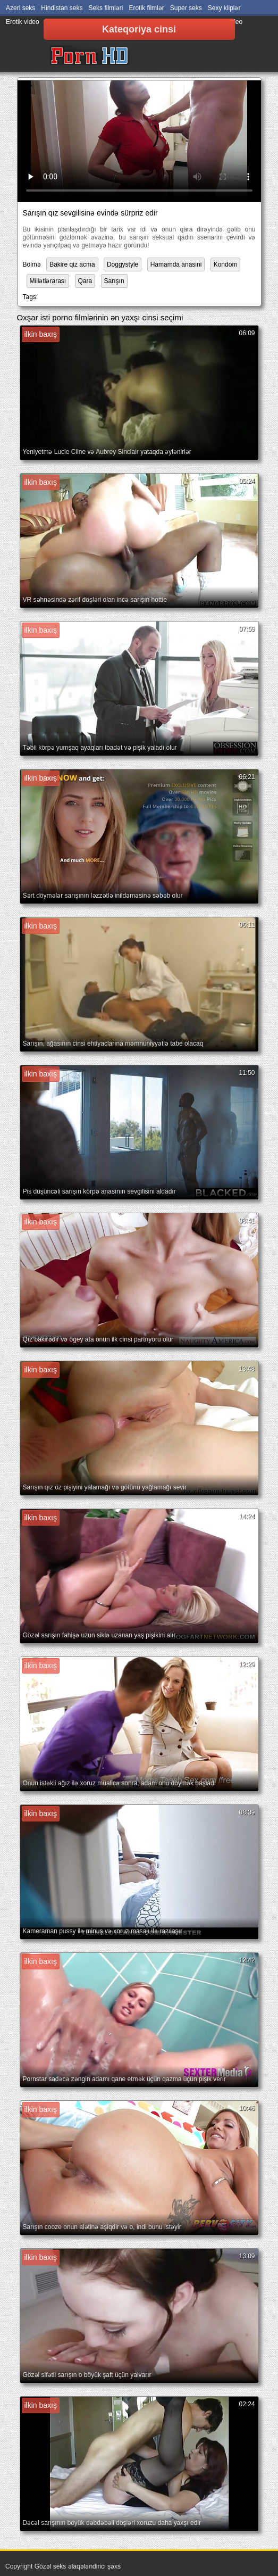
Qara (85, 281)
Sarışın (114, 281)
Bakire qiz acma (72, 264)
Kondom (226, 264)
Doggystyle (122, 264)
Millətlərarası (48, 281)
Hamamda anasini (176, 264)
